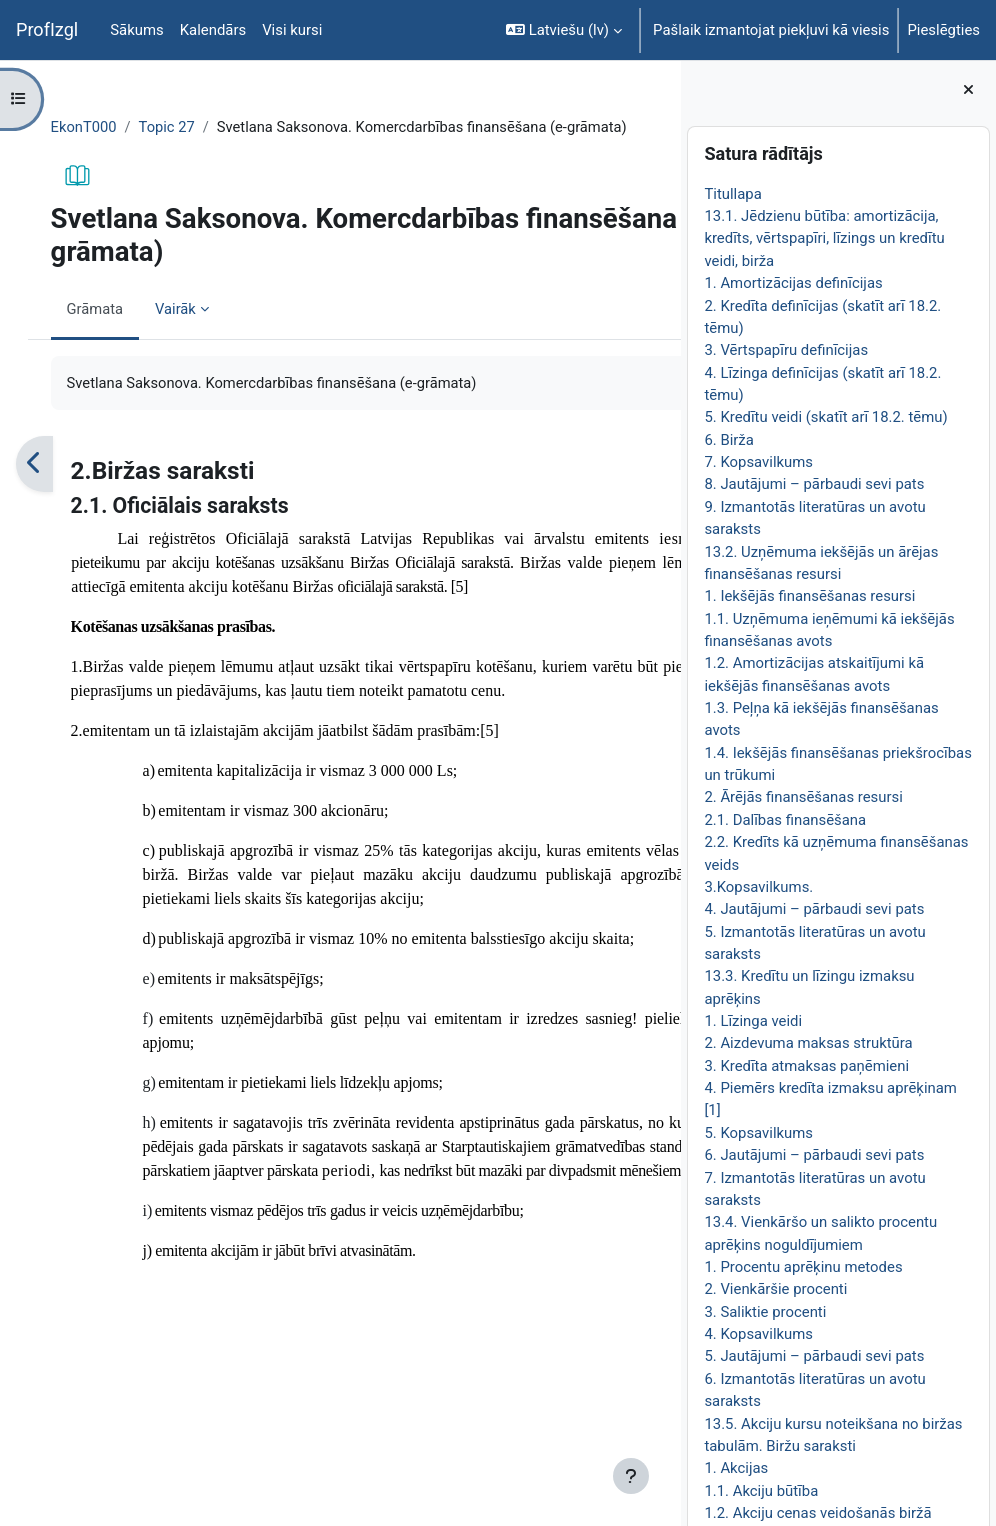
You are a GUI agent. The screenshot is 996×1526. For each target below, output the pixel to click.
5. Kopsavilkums (758, 1133)
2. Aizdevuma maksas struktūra (808, 1043)
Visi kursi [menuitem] (292, 30)
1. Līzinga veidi (753, 1021)
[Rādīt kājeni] (631, 1476)
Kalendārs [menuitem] (213, 30)
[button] (564, 30)
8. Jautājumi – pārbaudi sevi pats (814, 484)
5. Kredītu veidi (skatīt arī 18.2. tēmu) (825, 417)
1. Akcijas (736, 1468)
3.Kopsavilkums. (758, 887)
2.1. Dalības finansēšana (785, 820)
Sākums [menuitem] (136, 30)
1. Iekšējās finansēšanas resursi (809, 596)
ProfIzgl (47, 29)
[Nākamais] (658, 486)
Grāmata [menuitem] (115, 331)
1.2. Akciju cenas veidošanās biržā (817, 1513)
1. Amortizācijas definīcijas (793, 283)
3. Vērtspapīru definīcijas (786, 350)
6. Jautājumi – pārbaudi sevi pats (814, 1155)
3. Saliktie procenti (765, 1312)
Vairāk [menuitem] (196, 331)
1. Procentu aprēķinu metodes (803, 1267)
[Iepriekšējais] (54, 486)
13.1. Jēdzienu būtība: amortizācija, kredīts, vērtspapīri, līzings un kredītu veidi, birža (824, 238)
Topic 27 (188, 127)
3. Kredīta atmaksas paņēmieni (806, 1066)
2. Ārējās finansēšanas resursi (803, 797)
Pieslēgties (943, 30)
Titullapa (732, 194)
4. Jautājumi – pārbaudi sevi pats (814, 909)
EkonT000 (104, 127)
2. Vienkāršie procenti (775, 1289)
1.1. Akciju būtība (761, 1491)
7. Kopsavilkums (758, 462)
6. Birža (728, 440)
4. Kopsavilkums (758, 1334)
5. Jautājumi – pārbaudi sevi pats (814, 1356)
